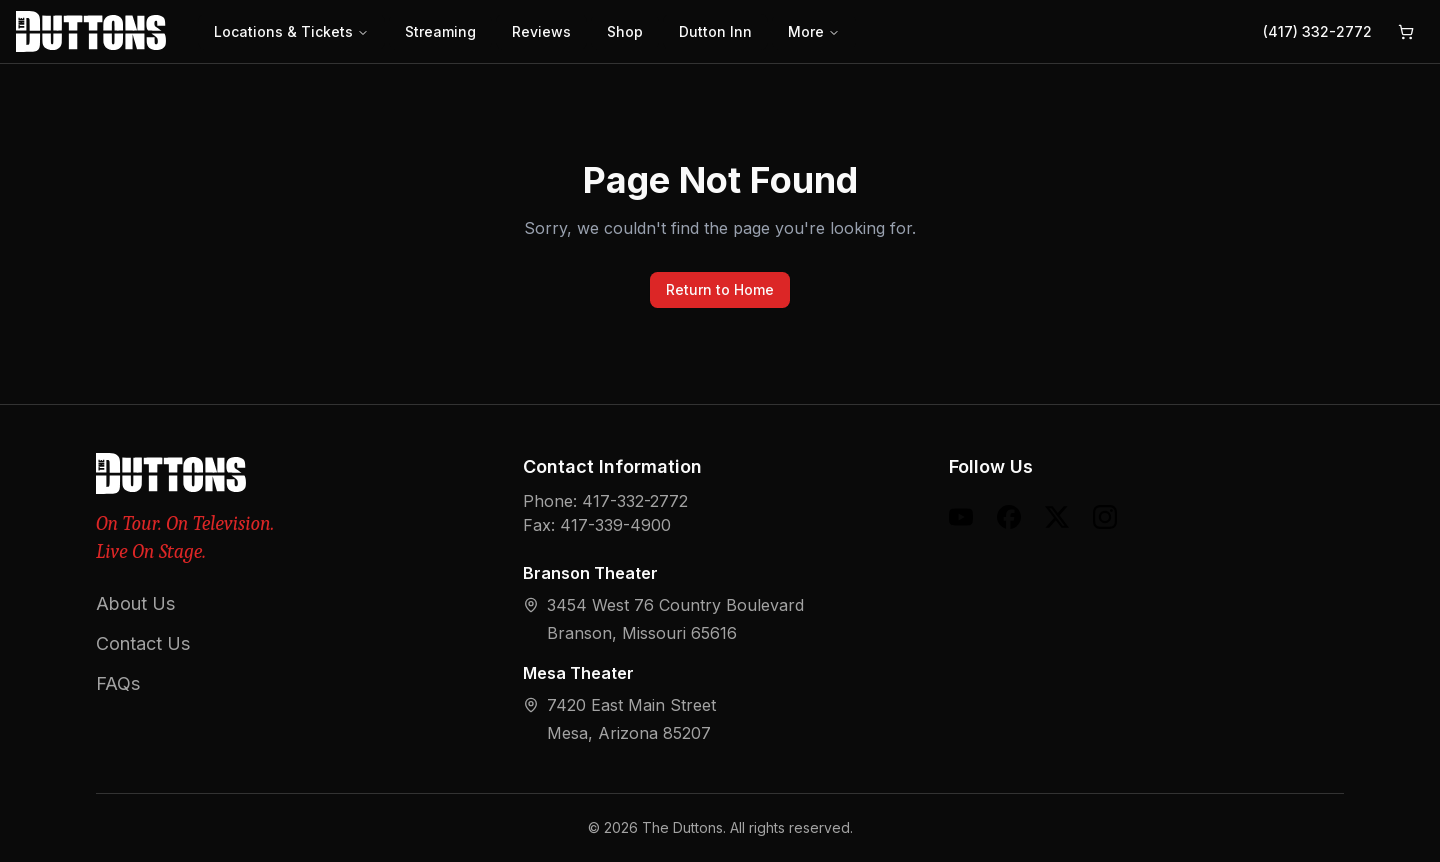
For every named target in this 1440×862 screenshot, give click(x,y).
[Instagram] (1105, 517)
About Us (135, 603)
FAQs (118, 683)
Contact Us (143, 643)
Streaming (440, 31)
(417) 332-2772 (1317, 31)
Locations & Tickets (291, 31)
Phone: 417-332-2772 (605, 501)
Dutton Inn (715, 31)
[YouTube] (961, 517)
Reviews (541, 31)
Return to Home (720, 289)
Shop (625, 31)
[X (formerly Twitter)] (1057, 517)
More (814, 31)
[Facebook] (1009, 517)
